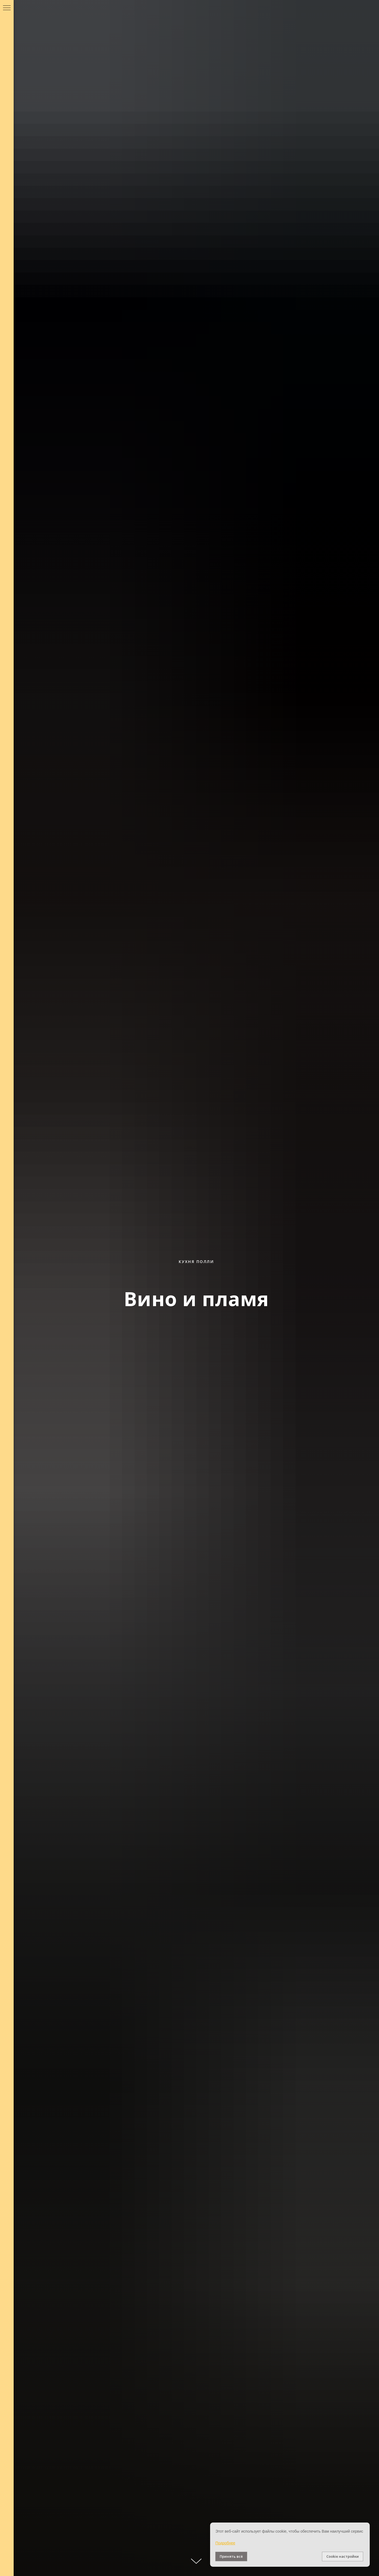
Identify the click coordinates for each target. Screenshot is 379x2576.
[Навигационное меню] (7, 8)
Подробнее (225, 2543)
